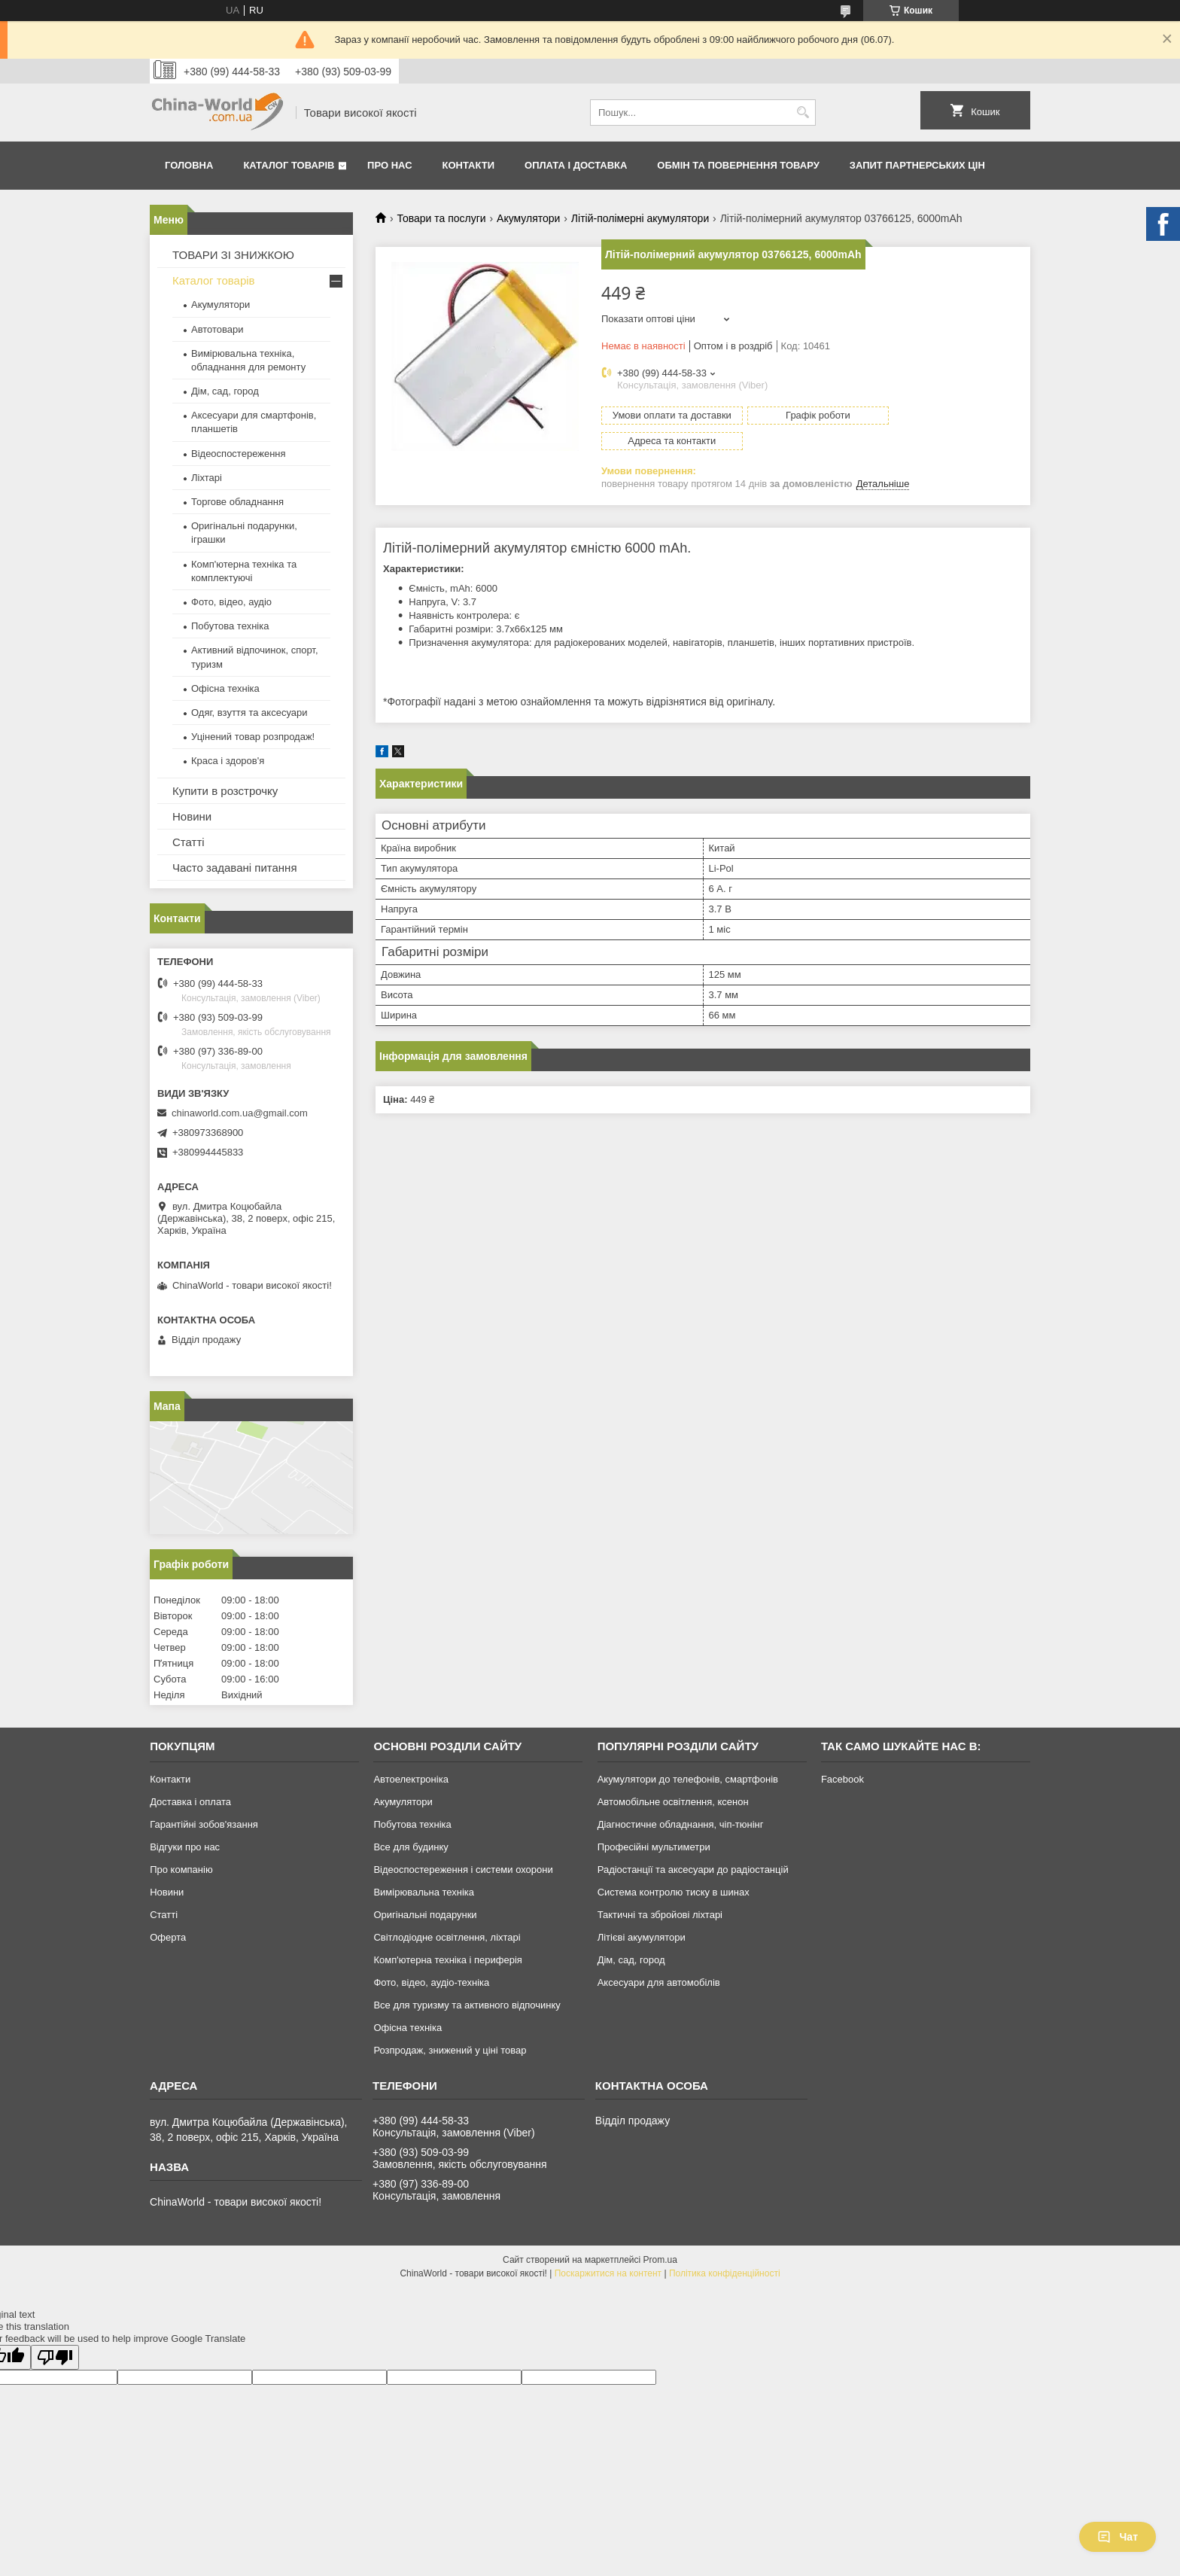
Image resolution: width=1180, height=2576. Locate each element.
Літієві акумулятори (642, 1937)
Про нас (389, 165)
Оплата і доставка (576, 165)
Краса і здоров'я (227, 760)
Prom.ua (660, 2260)
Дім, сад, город (225, 391)
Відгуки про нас (185, 1847)
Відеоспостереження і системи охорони (462, 1869)
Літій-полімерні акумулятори (640, 218)
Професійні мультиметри (654, 1847)
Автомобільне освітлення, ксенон (673, 1801)
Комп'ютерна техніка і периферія (447, 1959)
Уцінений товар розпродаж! (253, 736)
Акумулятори (528, 218)
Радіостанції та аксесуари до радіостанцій (693, 1869)
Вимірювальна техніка (423, 1892)
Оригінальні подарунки (424, 1914)
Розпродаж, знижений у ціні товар (449, 2050)
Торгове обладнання (237, 501)
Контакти (468, 165)
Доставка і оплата (190, 1801)
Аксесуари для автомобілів (659, 1982)
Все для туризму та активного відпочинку (466, 2005)
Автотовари (217, 329)
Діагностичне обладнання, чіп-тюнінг (681, 1824)
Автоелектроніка (410, 1779)
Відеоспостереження (238, 453)
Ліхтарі (206, 477)
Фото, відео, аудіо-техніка (431, 1982)
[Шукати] (802, 112)
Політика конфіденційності (724, 2273)
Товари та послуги (441, 218)
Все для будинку (410, 1847)
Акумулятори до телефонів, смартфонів (688, 1779)
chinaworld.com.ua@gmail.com (240, 1113)
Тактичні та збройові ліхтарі (660, 1914)
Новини (191, 816)
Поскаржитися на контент (608, 2273)
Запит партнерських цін (917, 165)
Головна (189, 165)
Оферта (168, 1937)
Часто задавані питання (234, 867)
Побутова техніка (230, 626)
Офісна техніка (225, 688)
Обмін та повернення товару (738, 165)
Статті (188, 842)
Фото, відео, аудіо (231, 601)
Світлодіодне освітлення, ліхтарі (446, 1937)
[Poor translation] (55, 2357)
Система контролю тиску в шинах (674, 1892)
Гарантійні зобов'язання (204, 1824)
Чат (1117, 2537)
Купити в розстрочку (225, 790)
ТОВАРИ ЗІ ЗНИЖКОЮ (233, 254)
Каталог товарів (288, 165)
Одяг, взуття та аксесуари (249, 712)
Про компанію (181, 1869)
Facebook (842, 1779)
